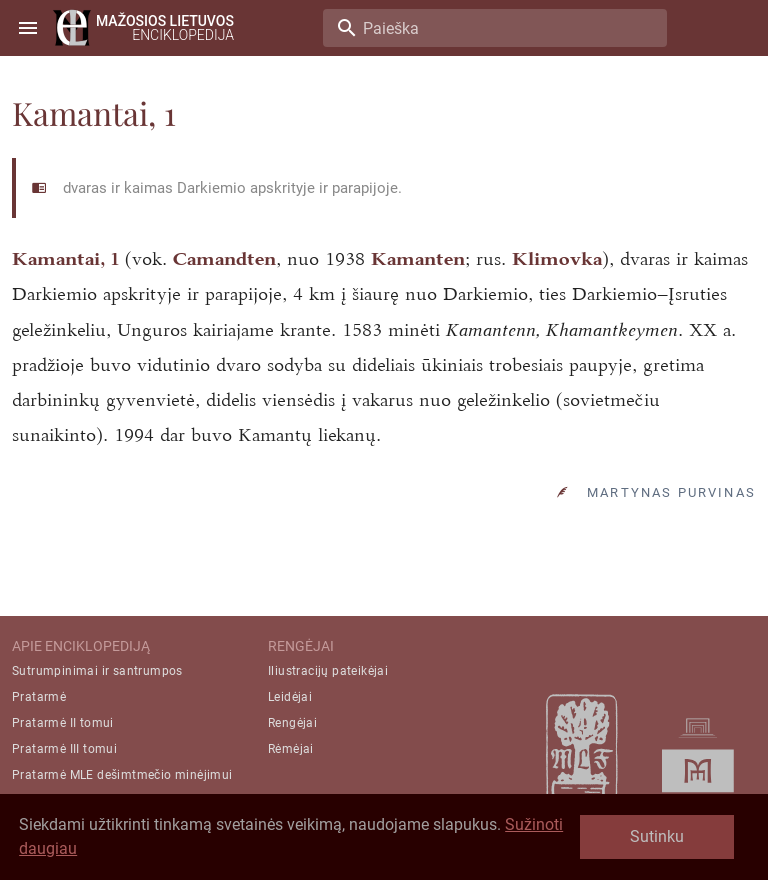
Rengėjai (292, 723)
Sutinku (657, 836)
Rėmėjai (291, 749)
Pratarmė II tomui (63, 723)
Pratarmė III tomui (64, 749)
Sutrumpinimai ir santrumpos (97, 671)
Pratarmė (39, 697)
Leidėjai (290, 697)
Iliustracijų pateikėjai (328, 671)
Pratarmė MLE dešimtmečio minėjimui (122, 775)
